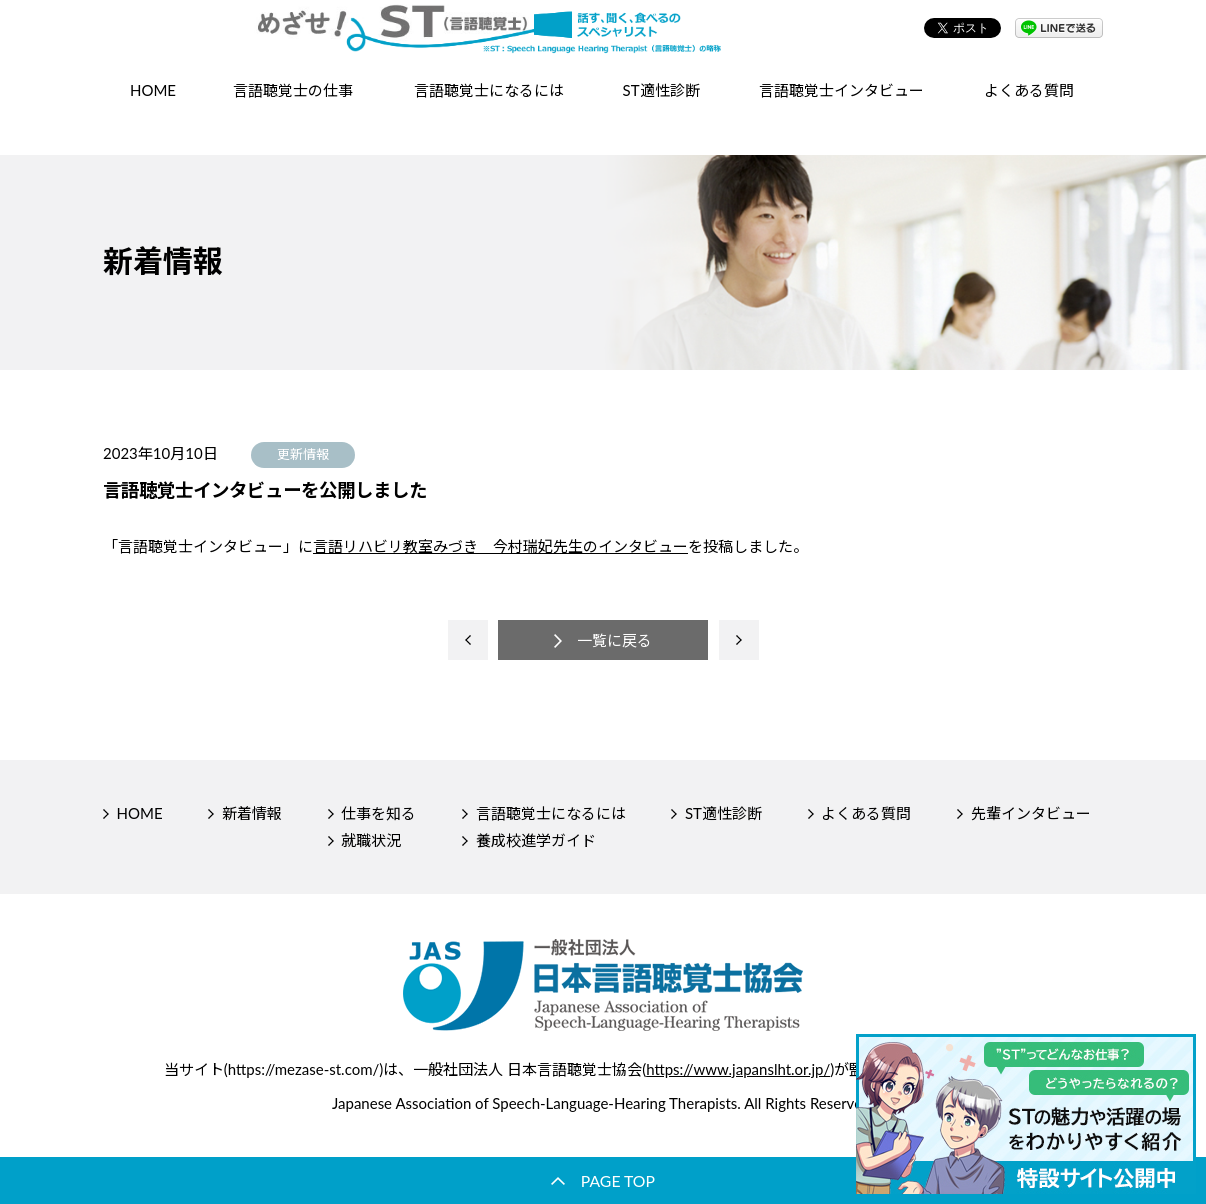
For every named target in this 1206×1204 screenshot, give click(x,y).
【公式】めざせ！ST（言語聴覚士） (603, 40)
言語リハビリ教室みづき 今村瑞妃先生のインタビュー (500, 546)
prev (468, 640)
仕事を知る (378, 813)
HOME (153, 116)
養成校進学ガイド (536, 840)
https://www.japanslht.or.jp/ (738, 1069)
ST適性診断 (661, 116)
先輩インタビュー (1031, 813)
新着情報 (252, 813)
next (739, 640)
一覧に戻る (614, 640)
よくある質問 (1029, 116)
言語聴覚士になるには (551, 813)
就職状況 (371, 840)
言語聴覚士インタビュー (841, 116)
